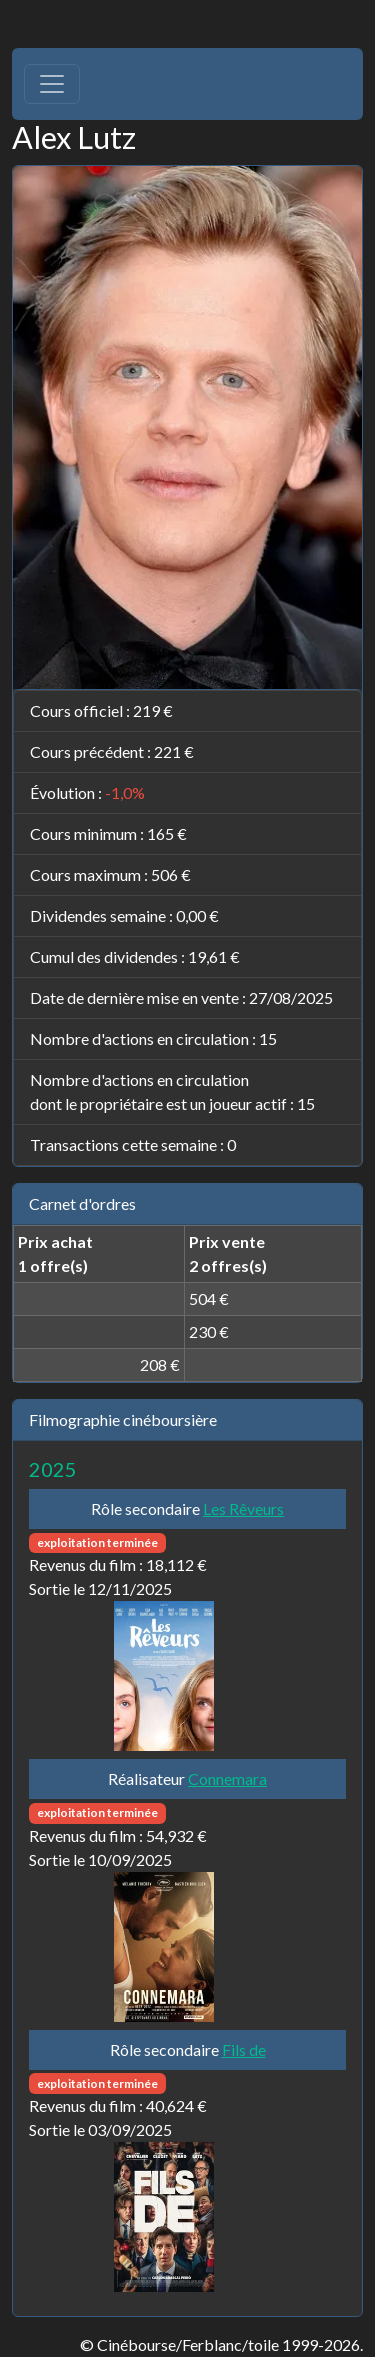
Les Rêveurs (243, 1508)
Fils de (244, 2049)
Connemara (227, 1778)
